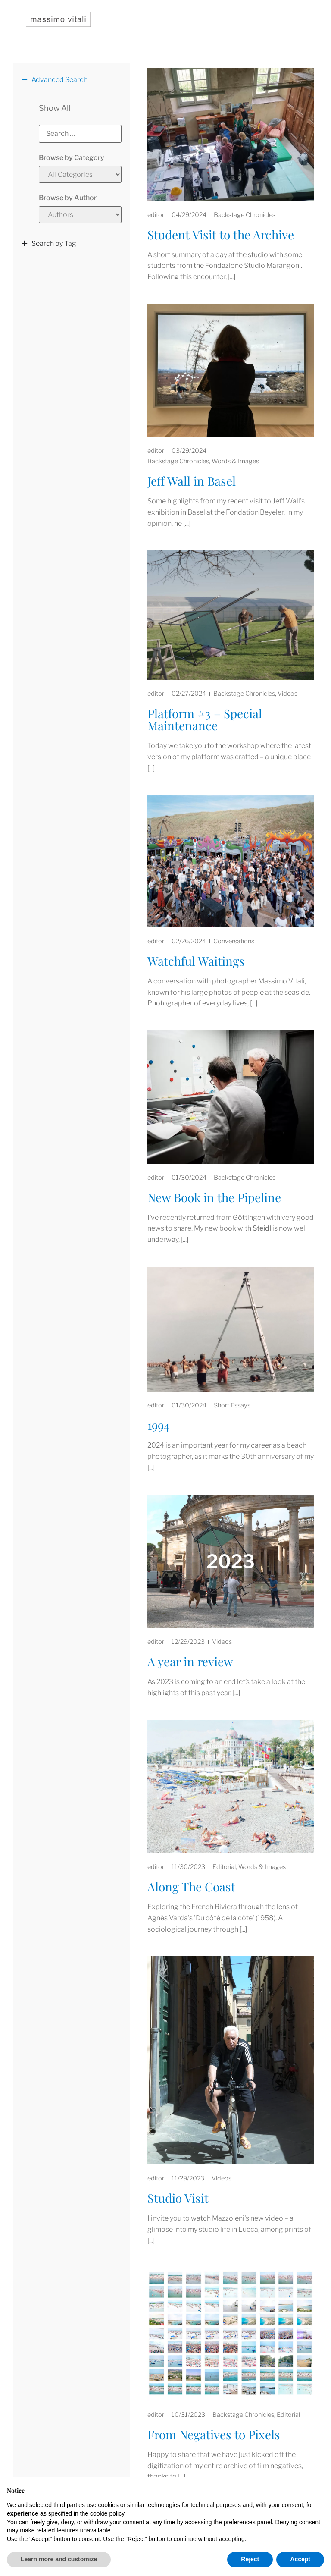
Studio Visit (178, 2198)
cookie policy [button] (107, 2513)
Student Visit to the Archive (220, 234)
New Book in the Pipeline (214, 1197)
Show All (54, 108)
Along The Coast (191, 1886)
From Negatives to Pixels (213, 2434)
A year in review (190, 1661)
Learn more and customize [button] (59, 2559)
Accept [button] (300, 2559)
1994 (158, 1425)
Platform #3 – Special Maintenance (204, 719)
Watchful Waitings (196, 961)
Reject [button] (250, 2559)
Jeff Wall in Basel (191, 481)
